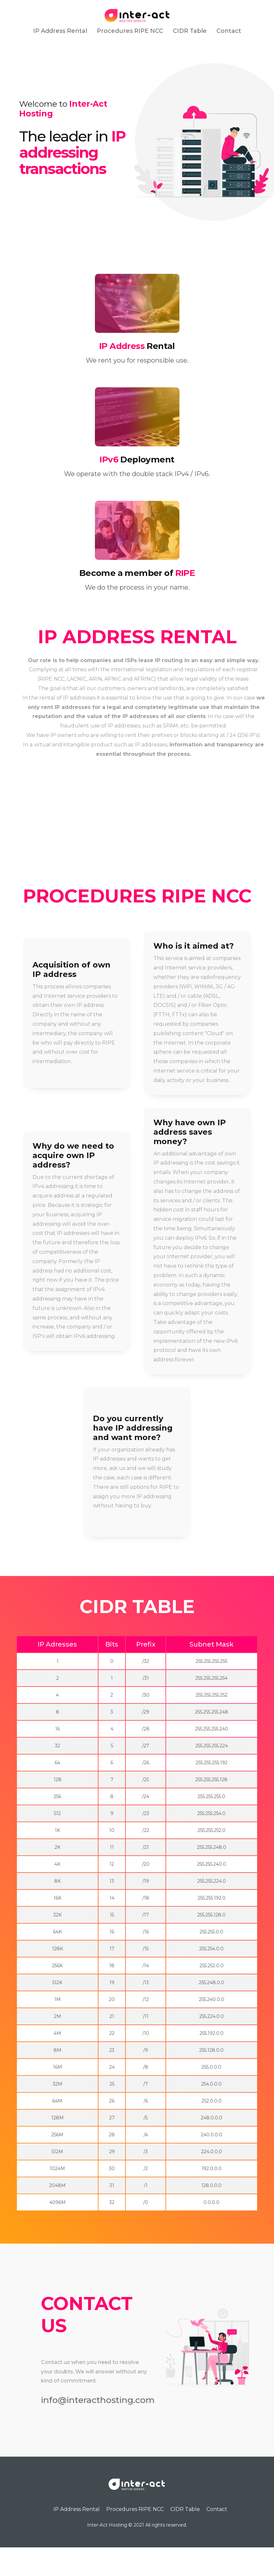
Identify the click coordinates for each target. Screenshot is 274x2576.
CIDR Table (190, 30)
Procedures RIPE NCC (130, 30)
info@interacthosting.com (101, 2428)
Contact (228, 30)
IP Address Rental (60, 30)
